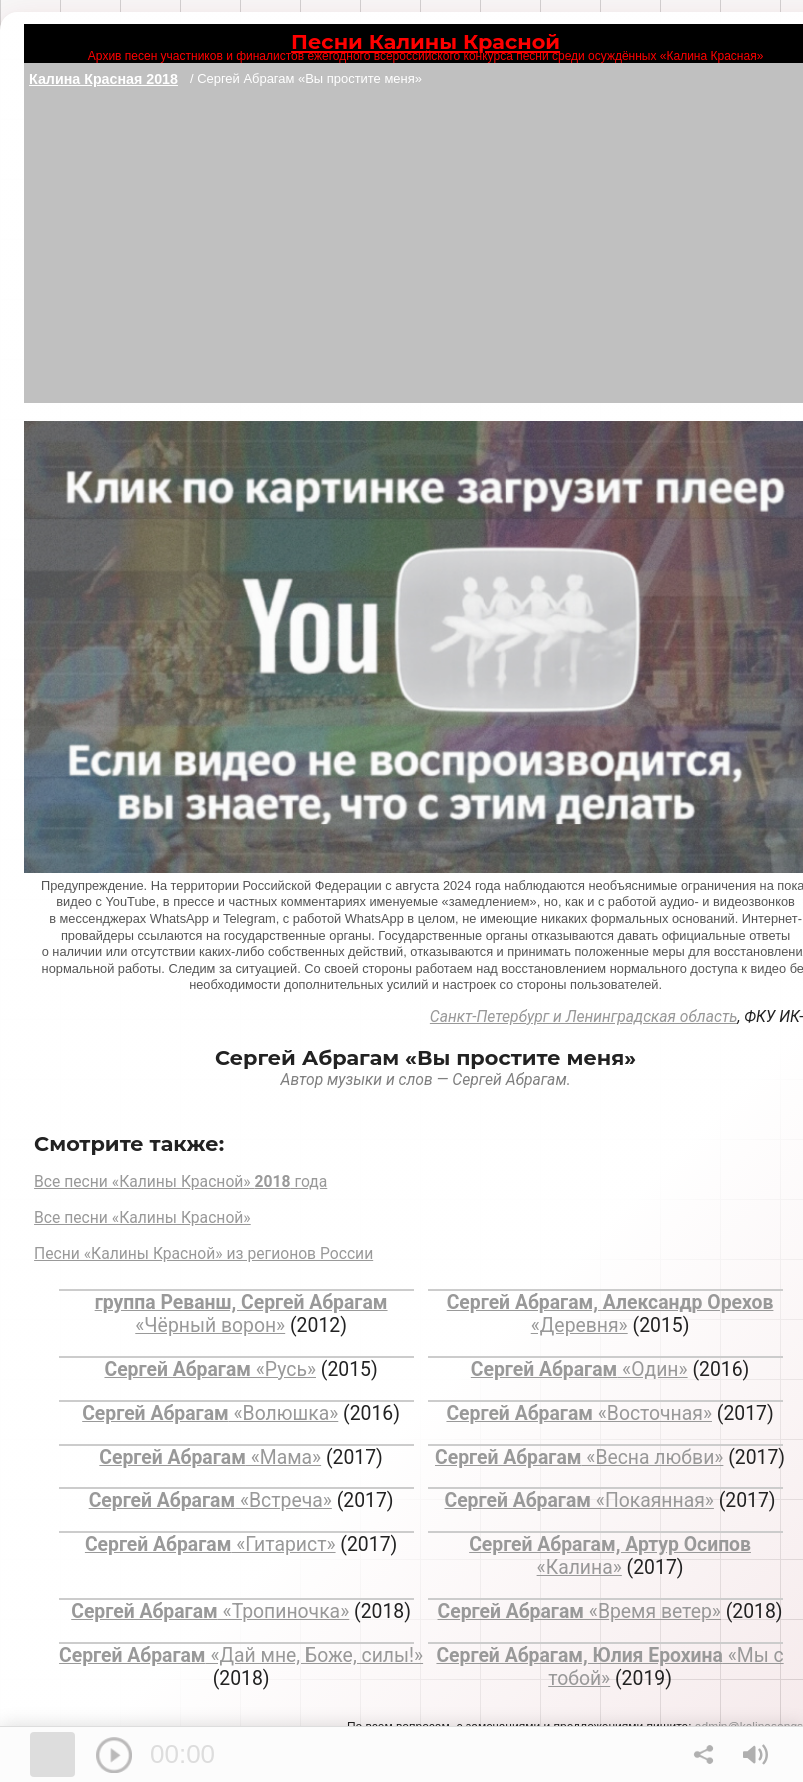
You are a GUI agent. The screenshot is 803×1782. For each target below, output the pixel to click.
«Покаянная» (579, 1500)
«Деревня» (610, 1314)
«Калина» (610, 1556)
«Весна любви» (579, 1457)
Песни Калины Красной (425, 41)
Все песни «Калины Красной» (142, 1217)
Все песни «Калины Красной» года (180, 1181)
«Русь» (210, 1369)
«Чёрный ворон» (241, 1314)
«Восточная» (579, 1413)
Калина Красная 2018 (103, 79)
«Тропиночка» (210, 1611)
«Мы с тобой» (609, 1667)
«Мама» (210, 1457)
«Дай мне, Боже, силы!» (241, 1655)
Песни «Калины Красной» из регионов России (203, 1253)
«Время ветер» (579, 1611)
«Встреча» (210, 1500)
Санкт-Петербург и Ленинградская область (584, 1016)
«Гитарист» (210, 1544)
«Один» (579, 1369)
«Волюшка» (210, 1413)
